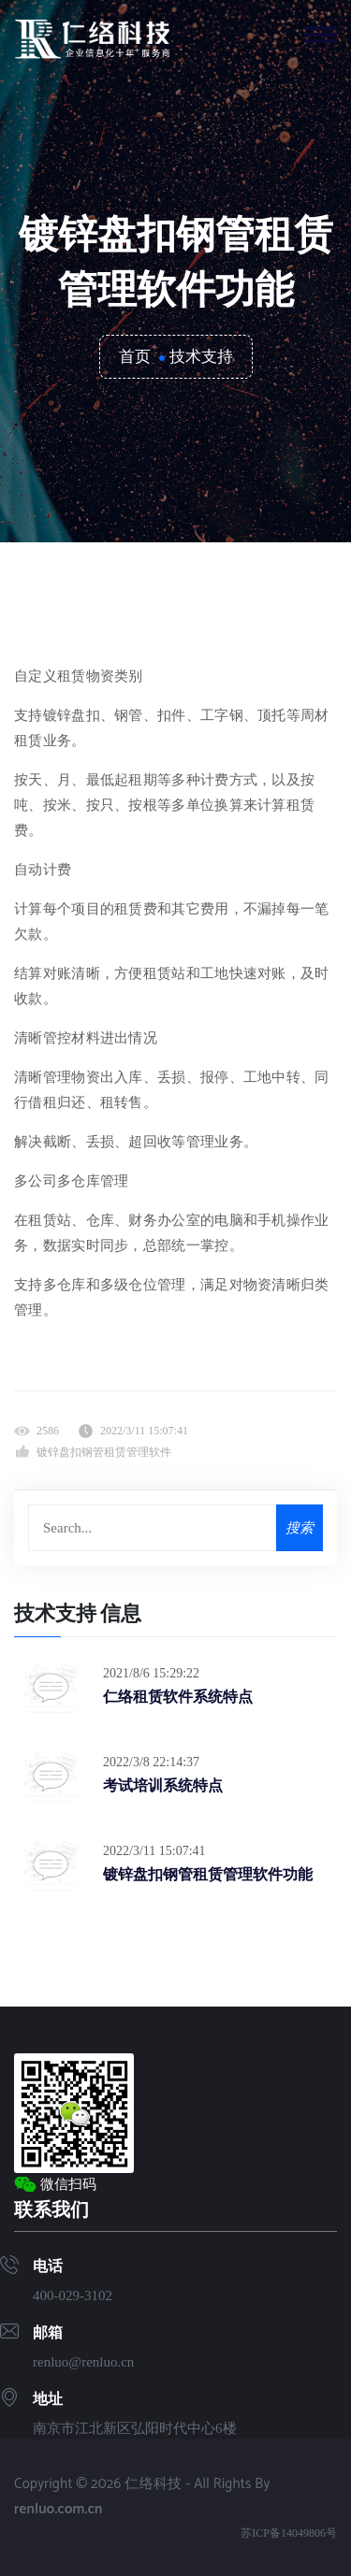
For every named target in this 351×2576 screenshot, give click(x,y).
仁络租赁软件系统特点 (178, 1696)
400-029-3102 (72, 2295)
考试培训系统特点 (163, 1785)
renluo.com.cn (58, 2509)
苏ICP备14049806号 (289, 2533)
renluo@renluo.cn (83, 2361)
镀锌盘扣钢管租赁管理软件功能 (208, 1873)
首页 (135, 357)
